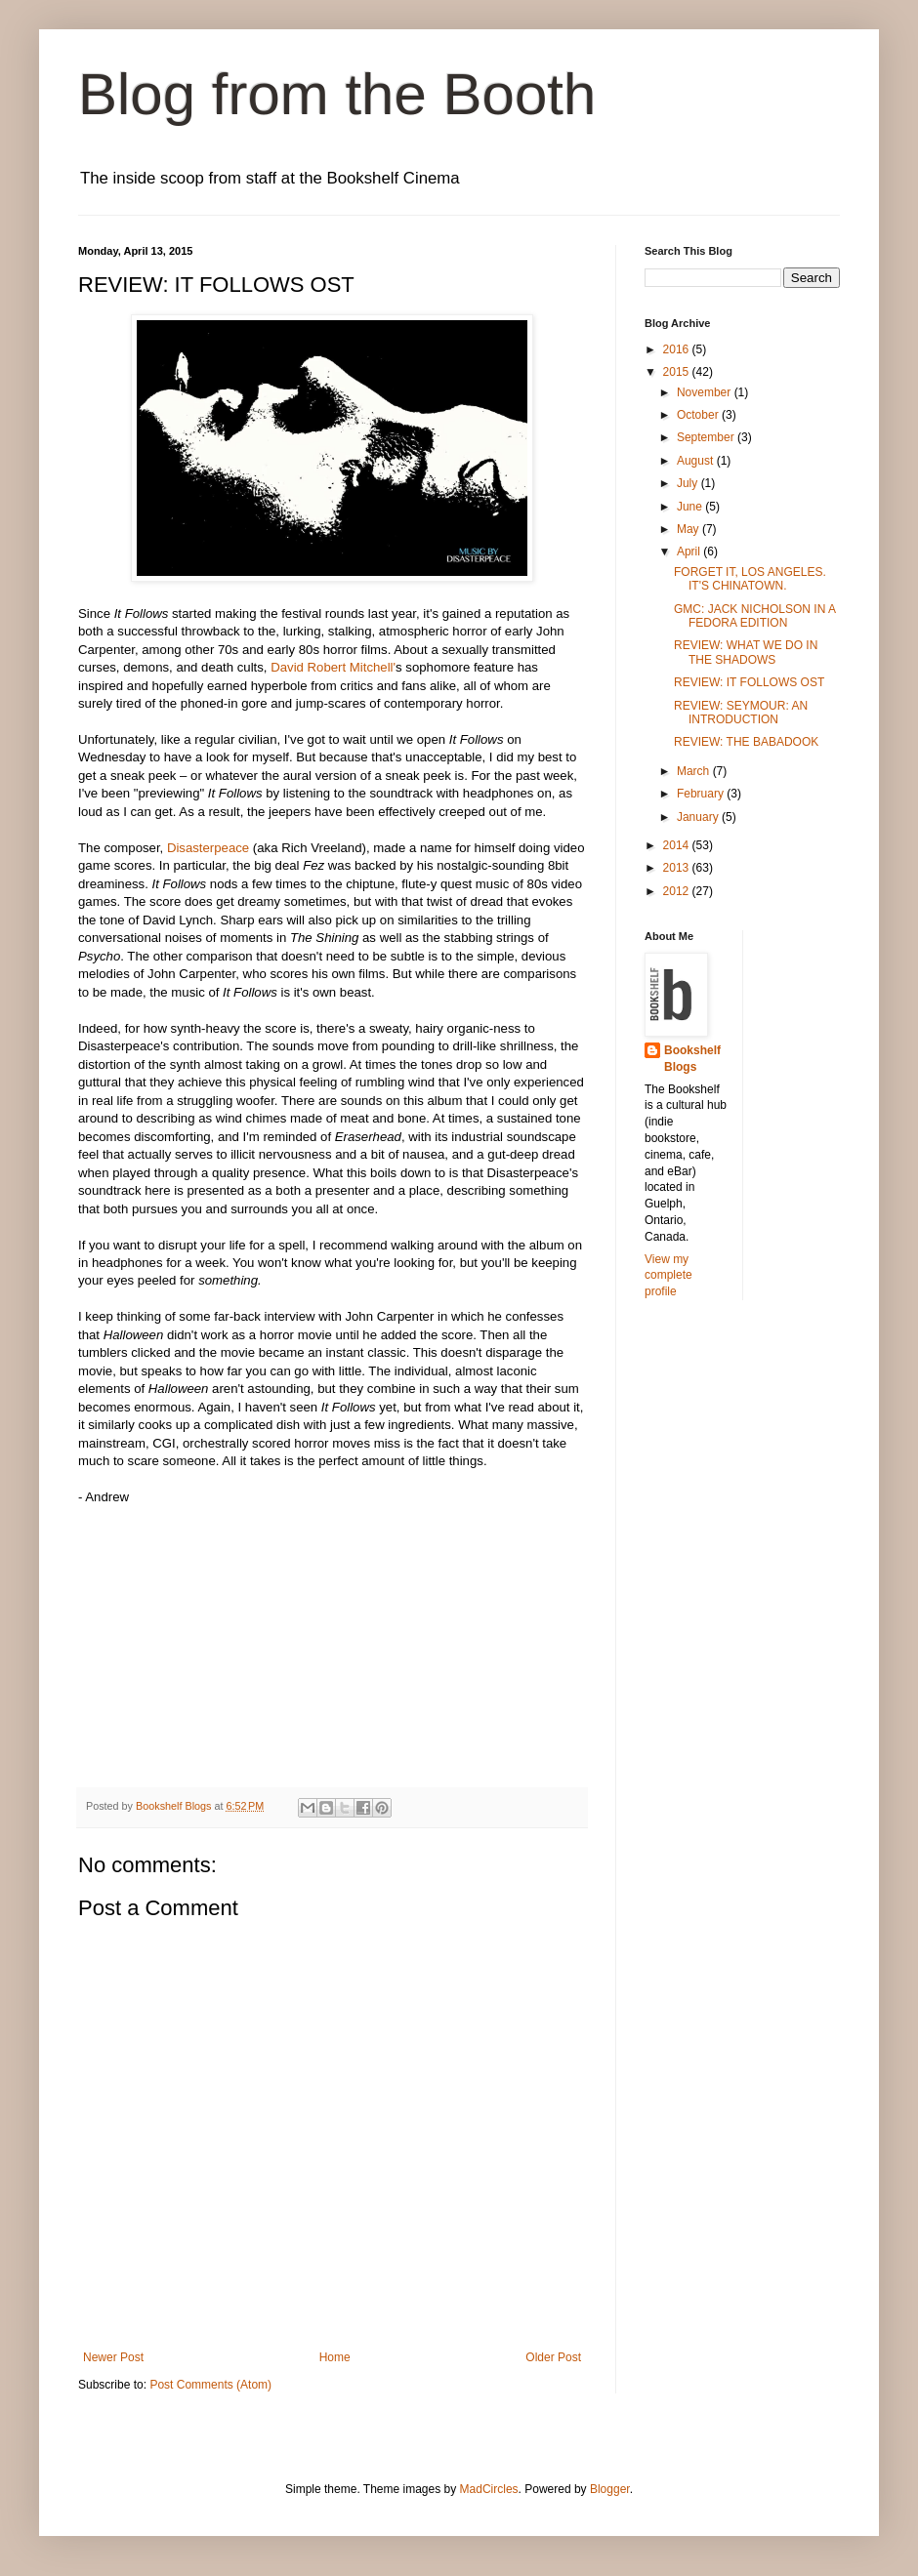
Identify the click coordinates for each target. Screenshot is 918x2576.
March (695, 771)
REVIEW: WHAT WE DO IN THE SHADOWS (745, 652)
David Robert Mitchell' (333, 667)
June (691, 506)
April (690, 551)
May (689, 529)
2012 (677, 891)
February (702, 793)
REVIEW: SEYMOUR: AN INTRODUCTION (741, 712)
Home (335, 2357)
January (699, 817)
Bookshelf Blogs (692, 1058)
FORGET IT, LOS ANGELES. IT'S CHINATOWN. (750, 579)
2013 (677, 868)
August (697, 461)
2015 (677, 372)
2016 (677, 349)
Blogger (610, 2489)
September (707, 437)
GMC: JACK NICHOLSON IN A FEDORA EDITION (754, 616)
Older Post (553, 2357)
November (705, 392)
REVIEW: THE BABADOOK (746, 742)
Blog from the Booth (337, 94)
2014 (677, 845)
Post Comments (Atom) (210, 2385)
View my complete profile (668, 1275)
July (689, 483)
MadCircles (489, 2489)
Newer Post (113, 2357)
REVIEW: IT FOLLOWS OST (749, 682)
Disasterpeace (208, 847)
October (699, 415)
